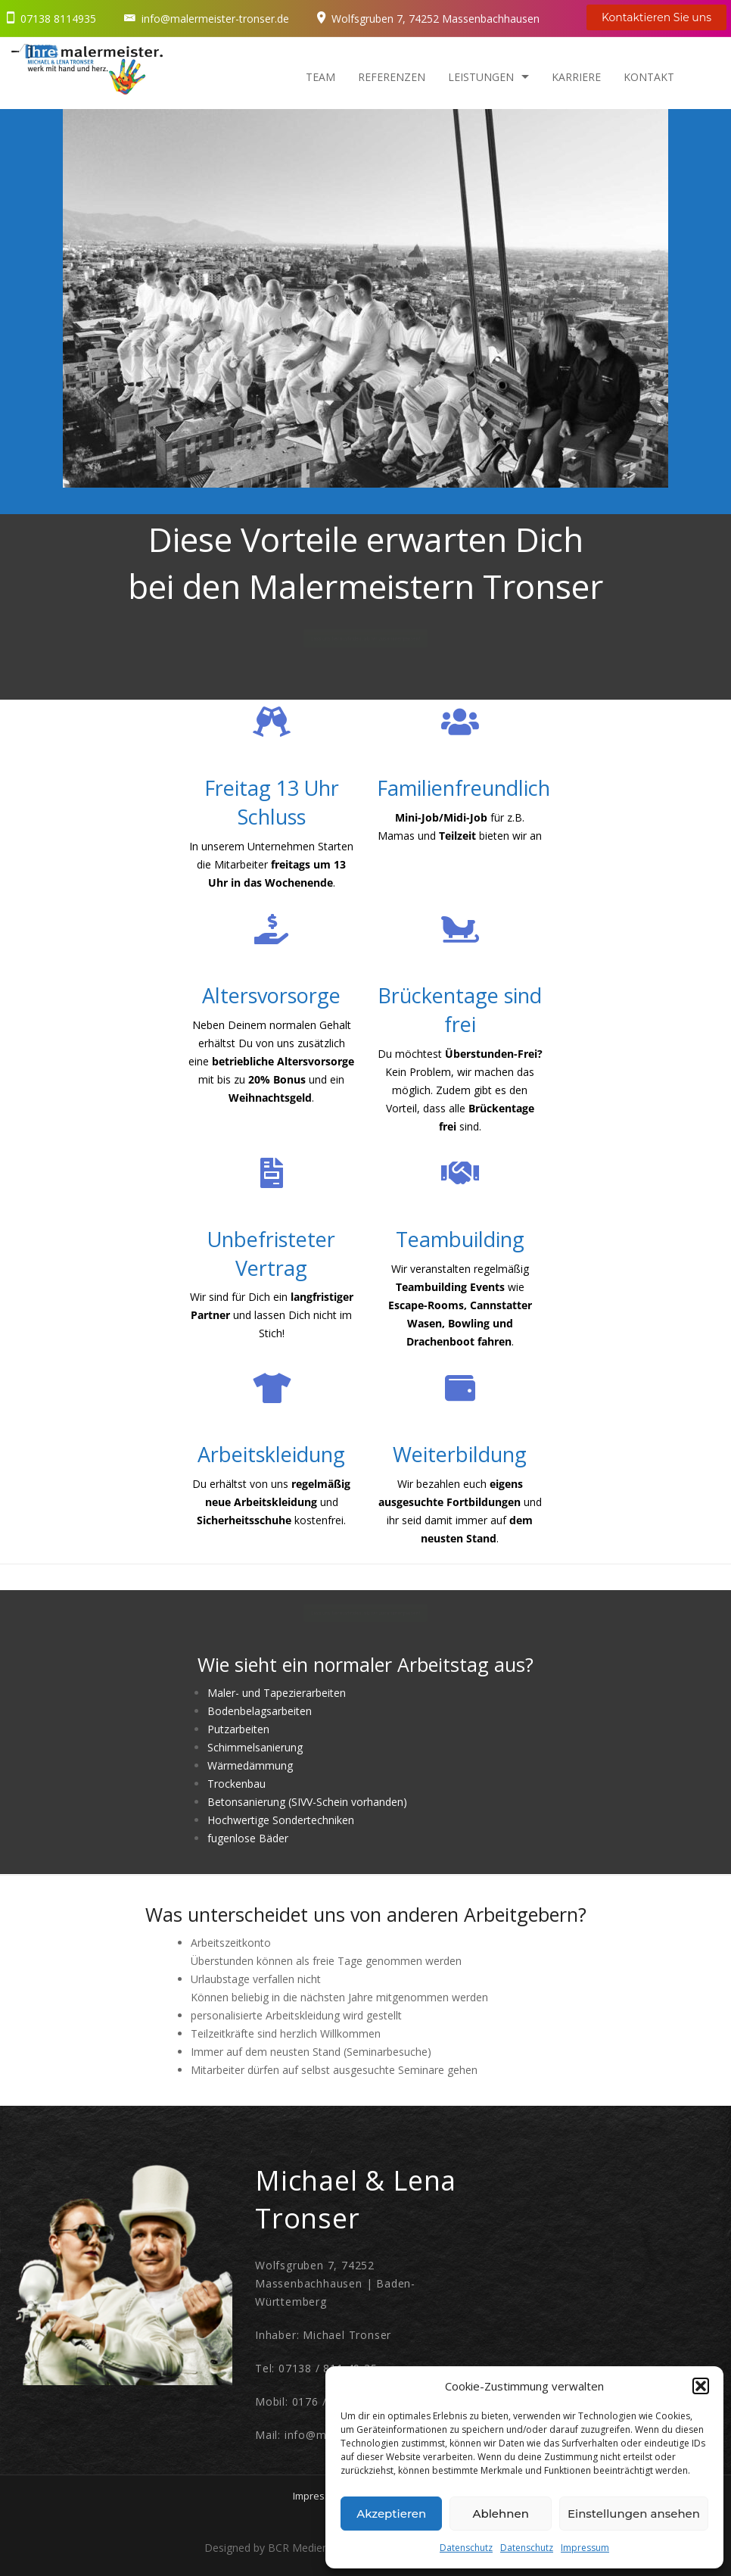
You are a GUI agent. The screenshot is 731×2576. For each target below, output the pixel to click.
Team (320, 77)
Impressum (585, 2547)
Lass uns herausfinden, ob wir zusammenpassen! (365, 638)
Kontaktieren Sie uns (656, 17)
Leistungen (481, 77)
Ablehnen (500, 2513)
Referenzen (391, 77)
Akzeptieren (391, 2513)
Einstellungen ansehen (634, 2513)
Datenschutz (466, 2547)
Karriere (576, 77)
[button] (700, 2386)
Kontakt (649, 77)
